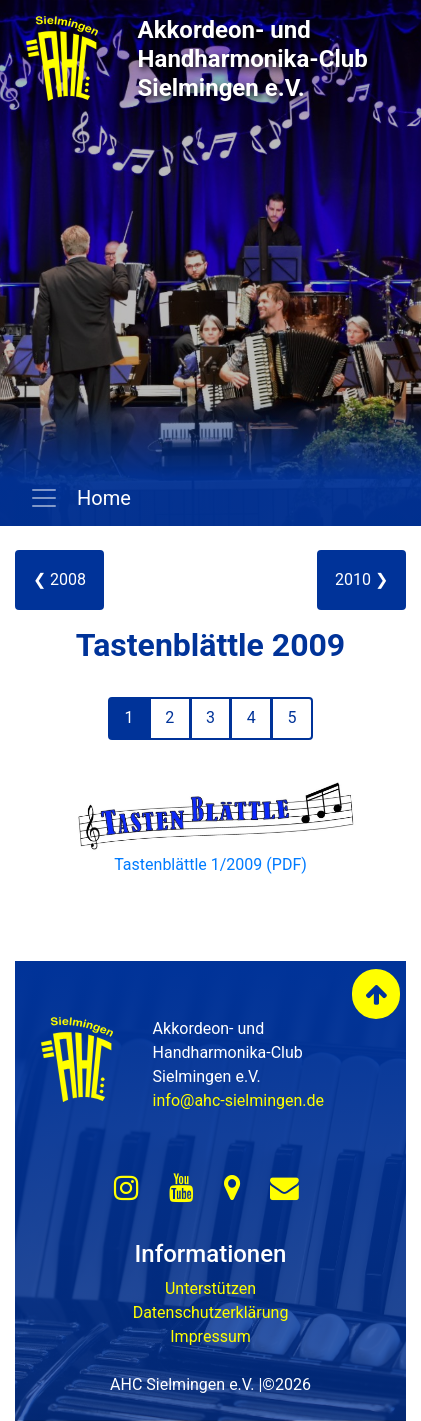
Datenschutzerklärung (211, 1312)
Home (101, 498)
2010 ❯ (361, 579)
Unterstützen (210, 1288)
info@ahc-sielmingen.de (238, 1100)
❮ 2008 (59, 579)
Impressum (210, 1336)
